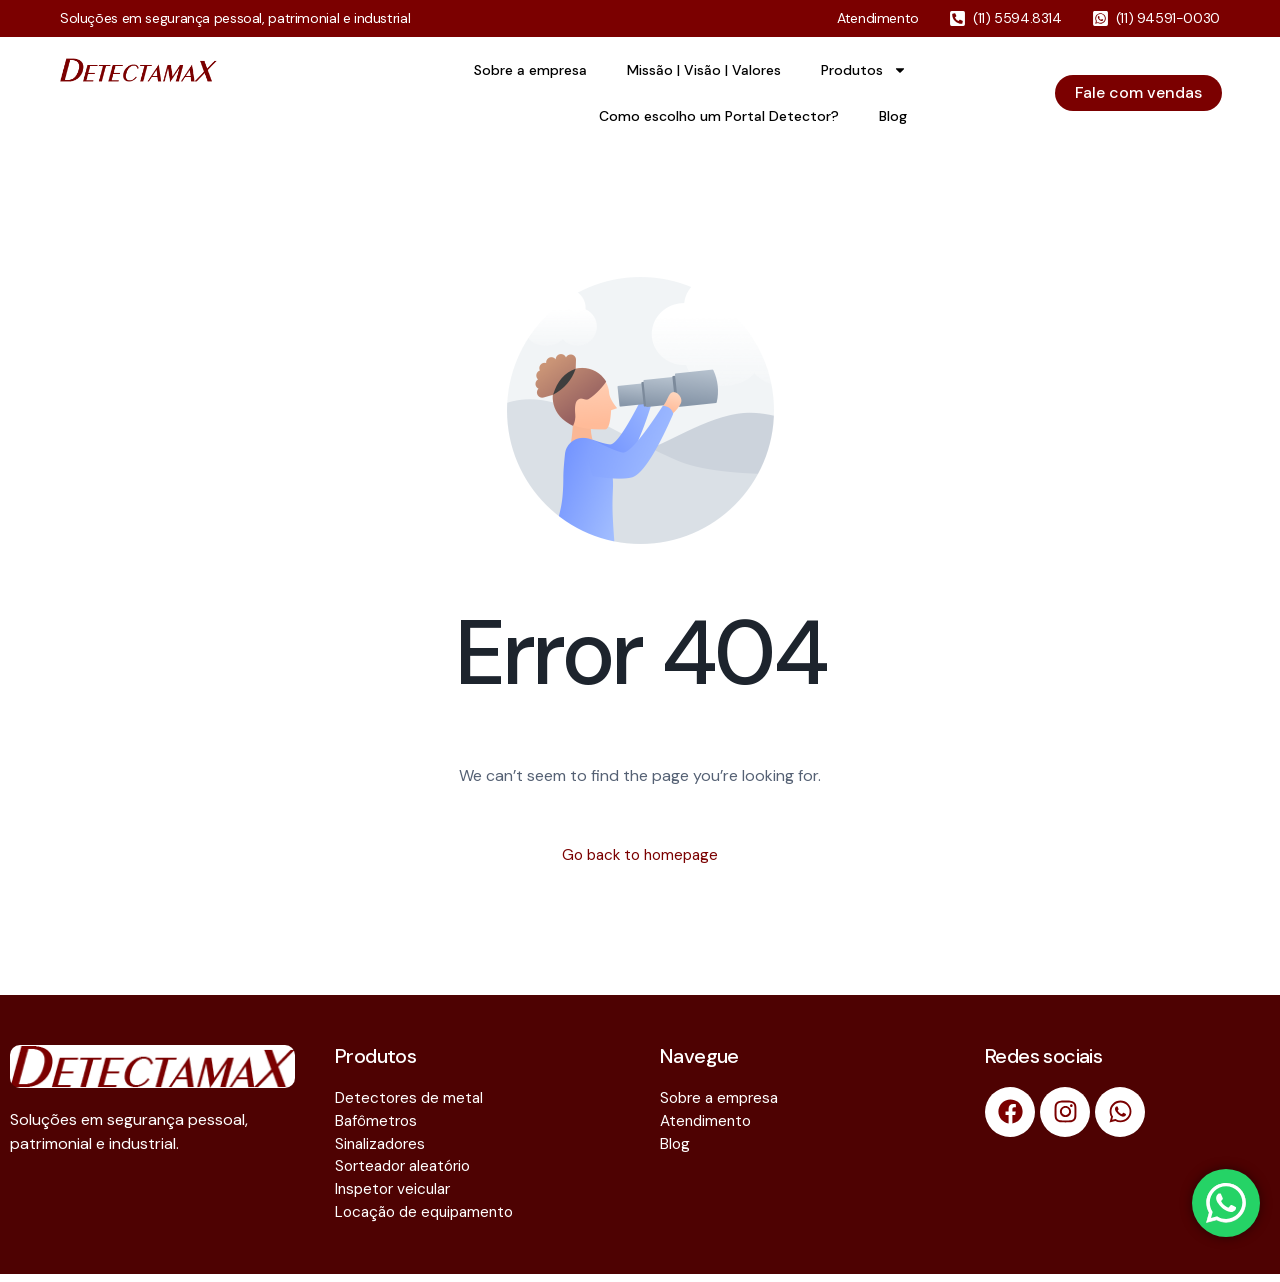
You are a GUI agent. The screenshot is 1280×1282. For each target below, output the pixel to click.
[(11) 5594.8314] (957, 18)
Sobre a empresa (530, 70)
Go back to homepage (640, 855)
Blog (893, 116)
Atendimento (878, 18)
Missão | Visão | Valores (704, 70)
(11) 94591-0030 (1168, 18)
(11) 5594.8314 (1017, 18)
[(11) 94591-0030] (1100, 18)
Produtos (864, 70)
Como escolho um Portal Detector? (719, 116)
